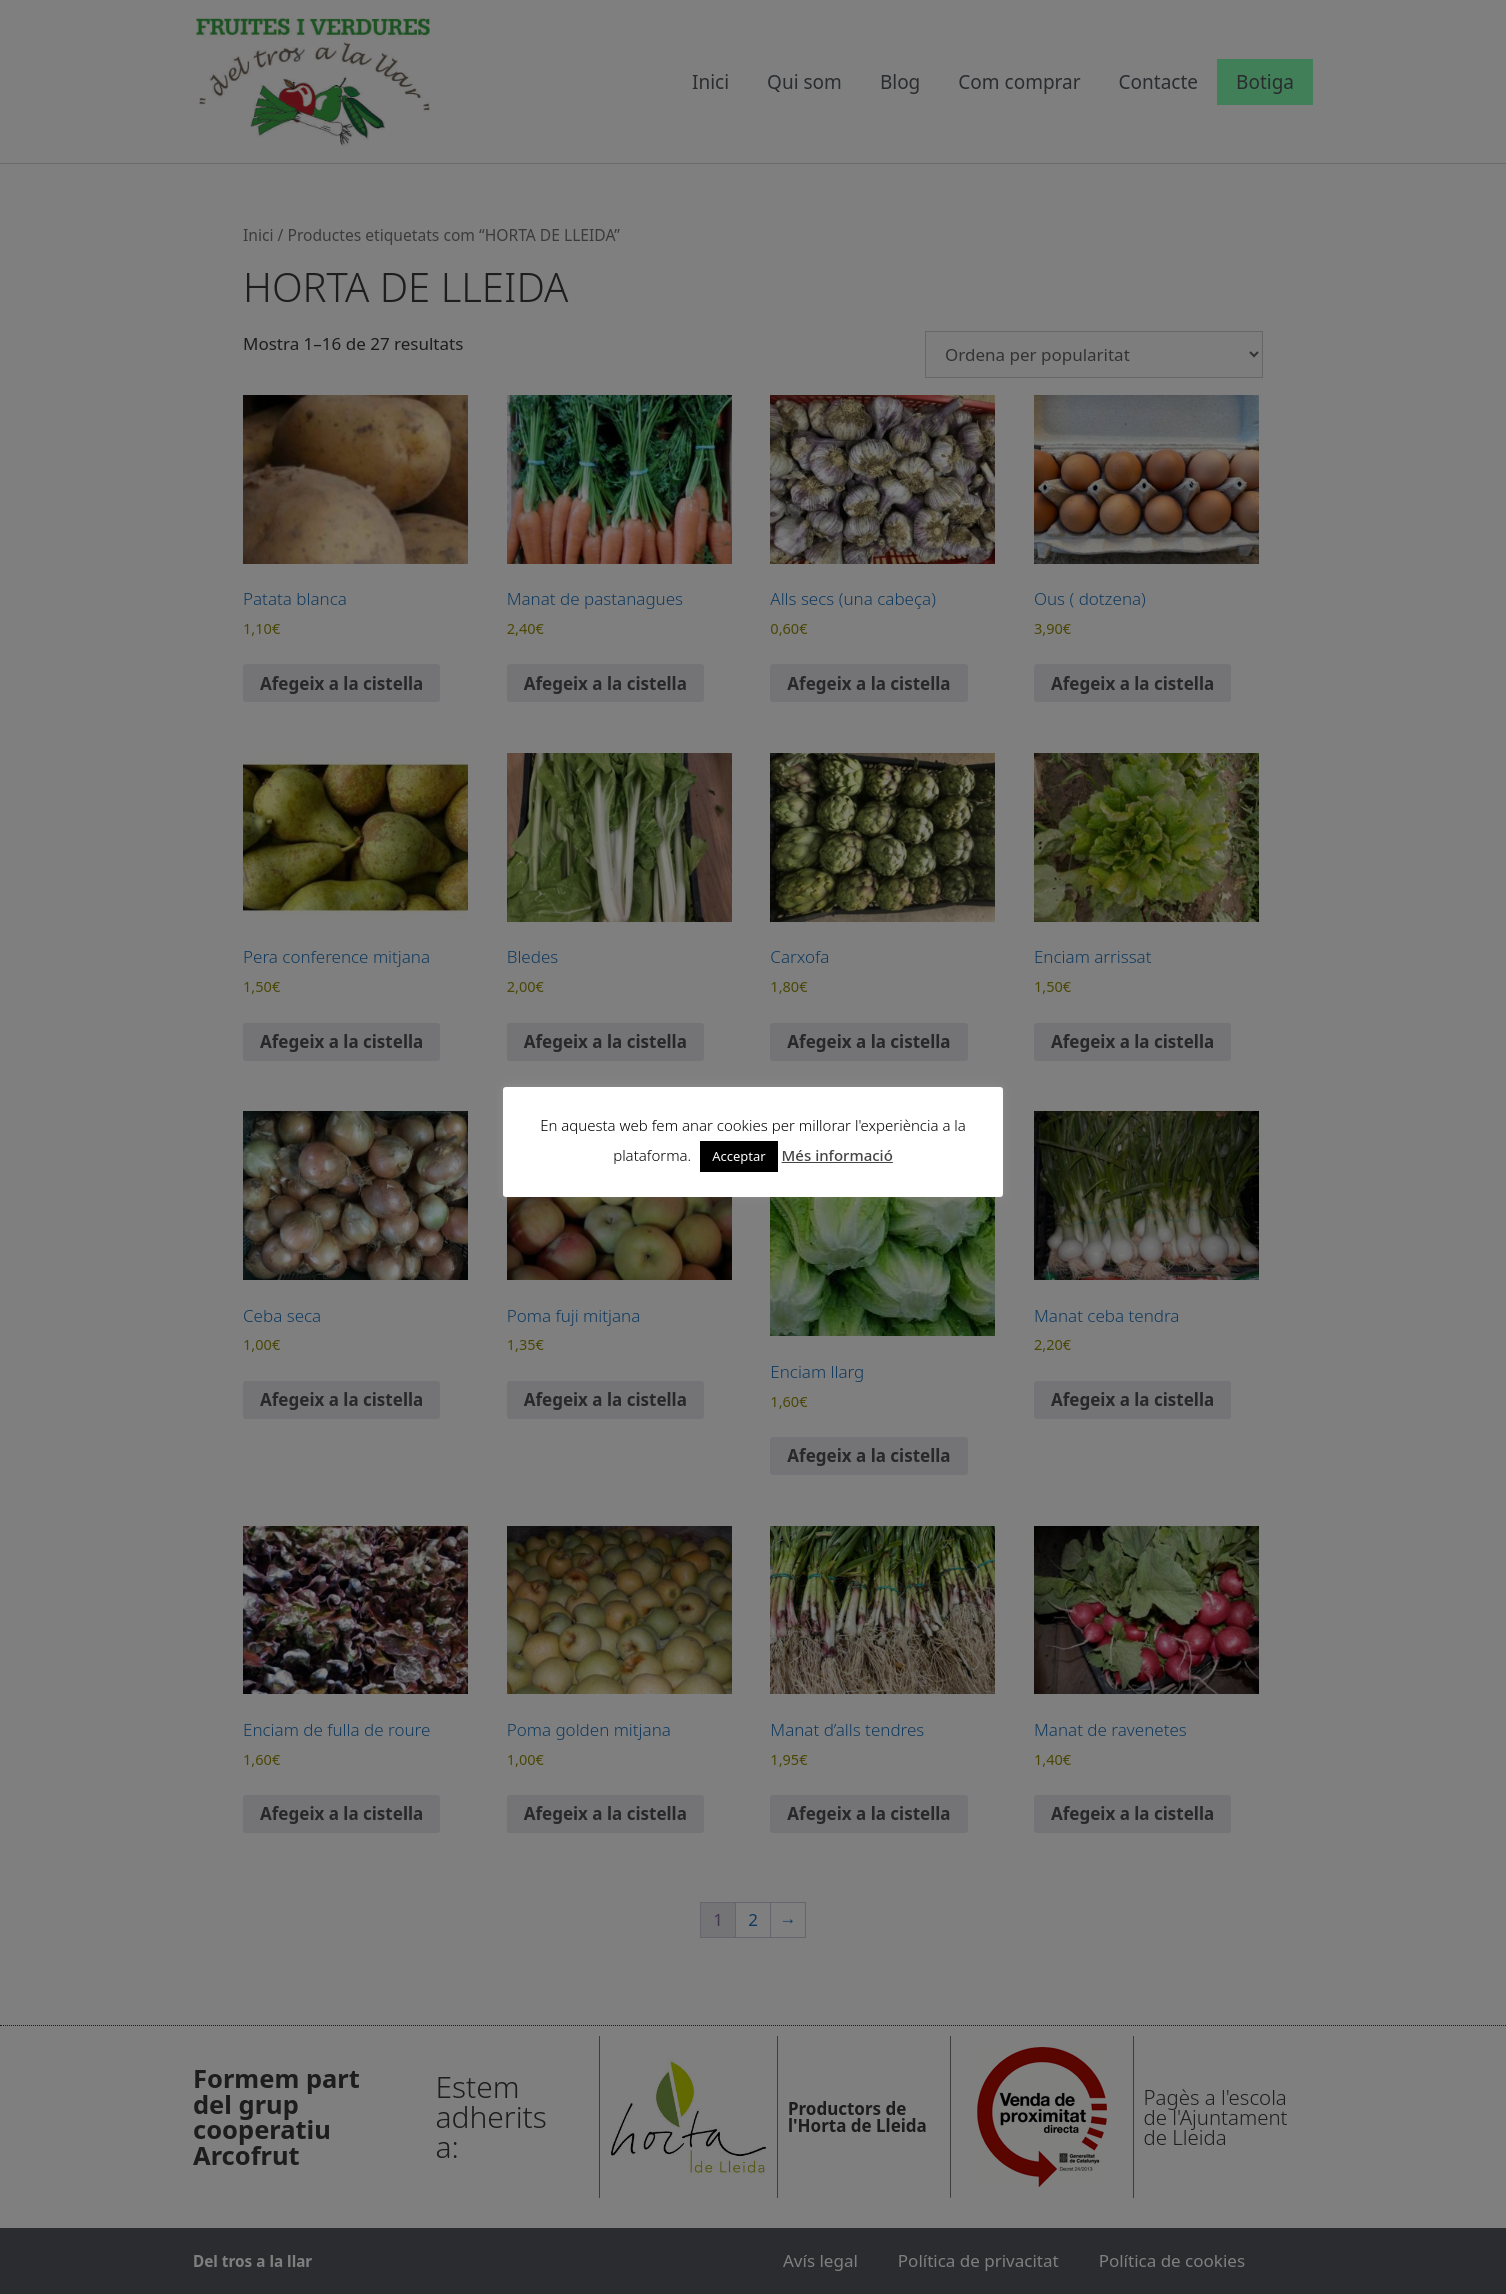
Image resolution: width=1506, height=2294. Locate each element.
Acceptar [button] (738, 1156)
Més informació (837, 1155)
